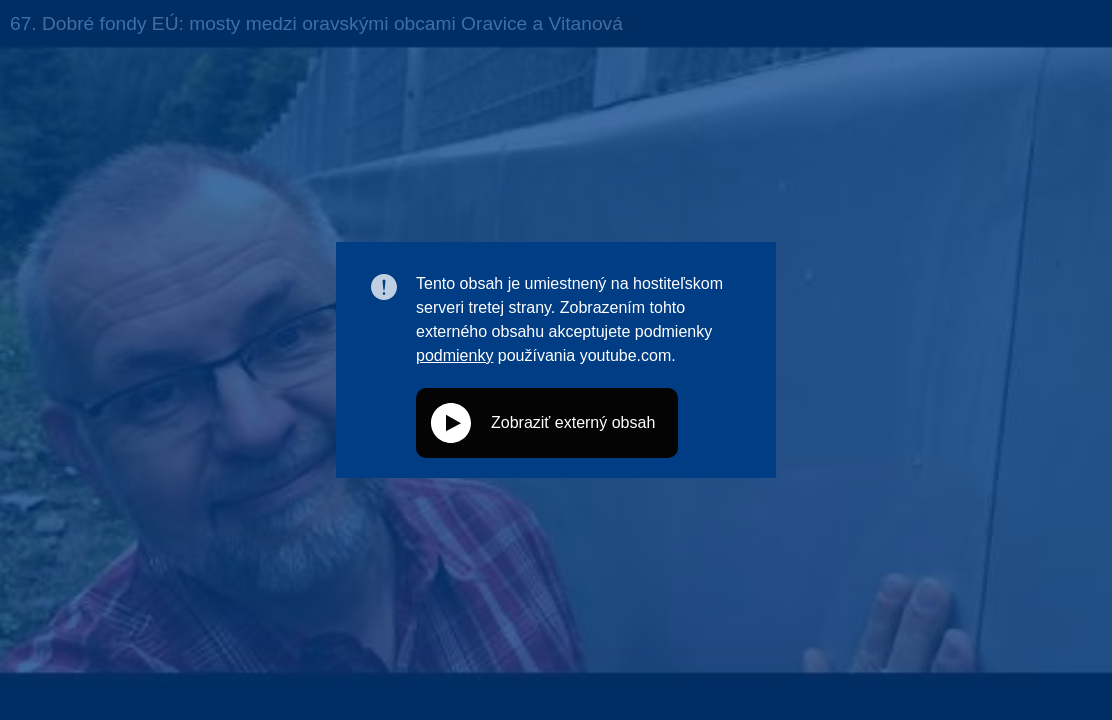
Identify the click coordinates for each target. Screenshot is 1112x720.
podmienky (454, 355)
